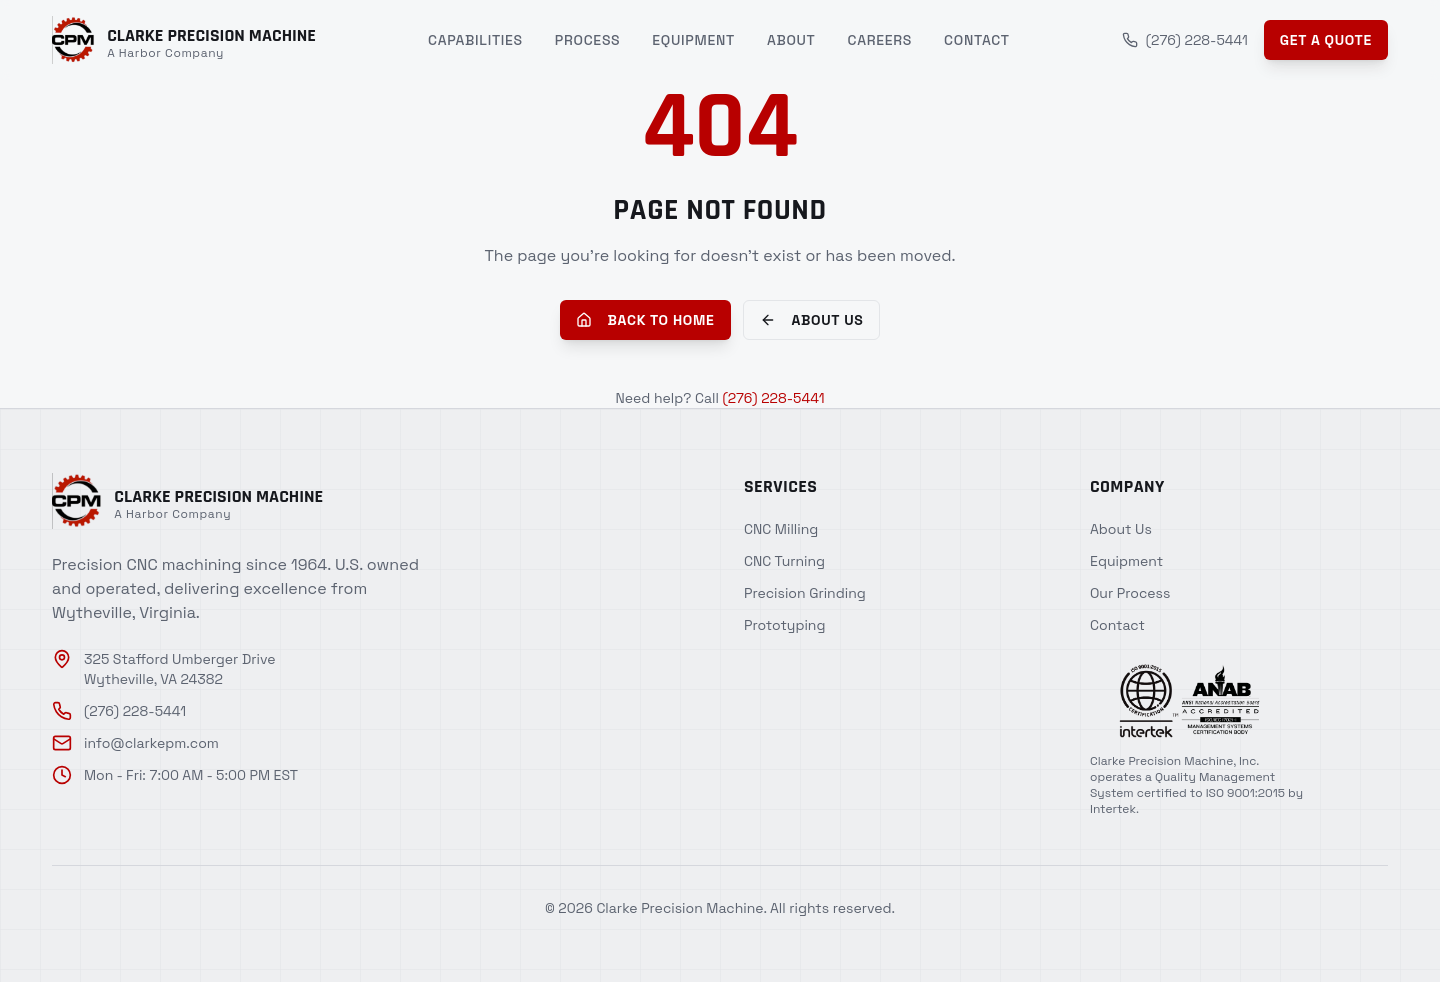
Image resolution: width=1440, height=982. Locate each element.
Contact (977, 40)
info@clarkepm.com (135, 743)
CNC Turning (784, 561)
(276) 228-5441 (1185, 40)
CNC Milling (781, 529)
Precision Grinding (805, 593)
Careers (880, 40)
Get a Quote (1326, 40)
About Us (812, 320)
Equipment (693, 40)
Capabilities (475, 40)
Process (588, 40)
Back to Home (645, 320)
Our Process (1130, 593)
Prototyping (784, 625)
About (791, 40)
